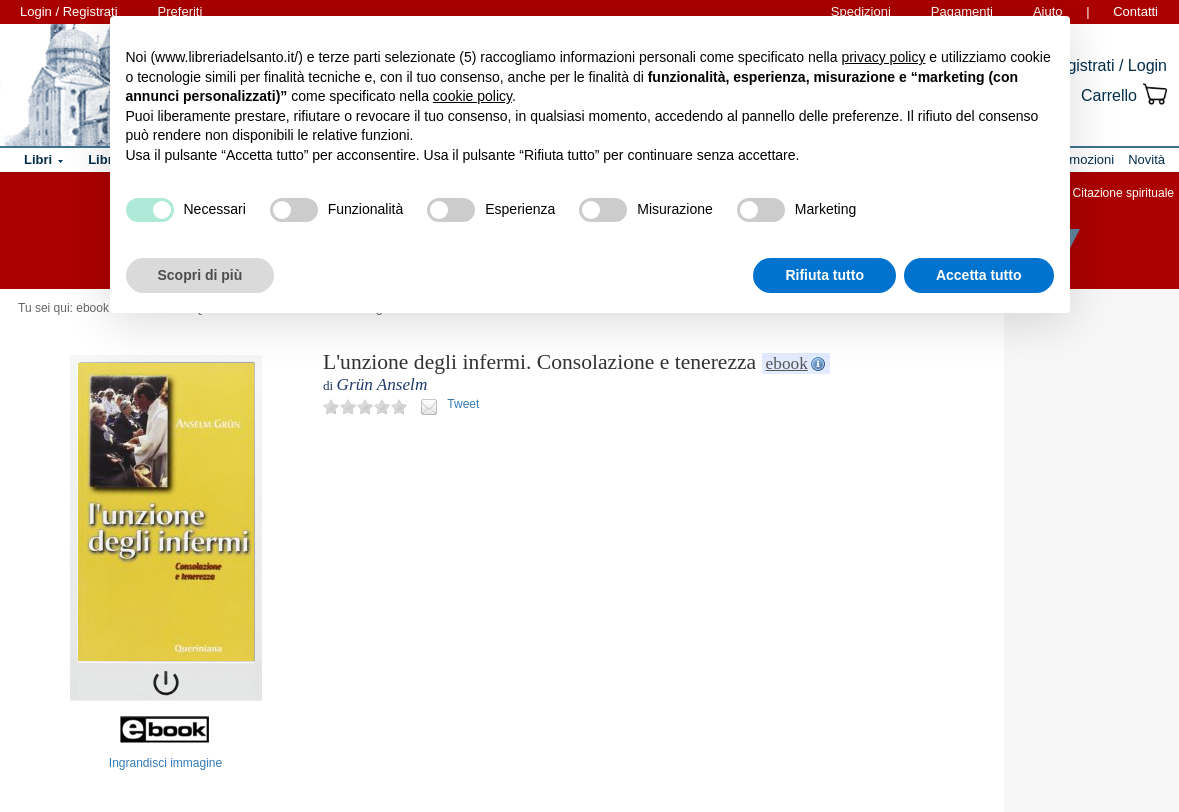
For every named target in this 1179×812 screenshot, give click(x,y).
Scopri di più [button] (200, 275)
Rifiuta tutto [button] (824, 275)
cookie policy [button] (472, 96)
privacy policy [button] (883, 57)
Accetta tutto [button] (979, 275)
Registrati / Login (1107, 65)
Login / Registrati (69, 11)
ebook (787, 363)
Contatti (1135, 11)
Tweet (463, 404)
